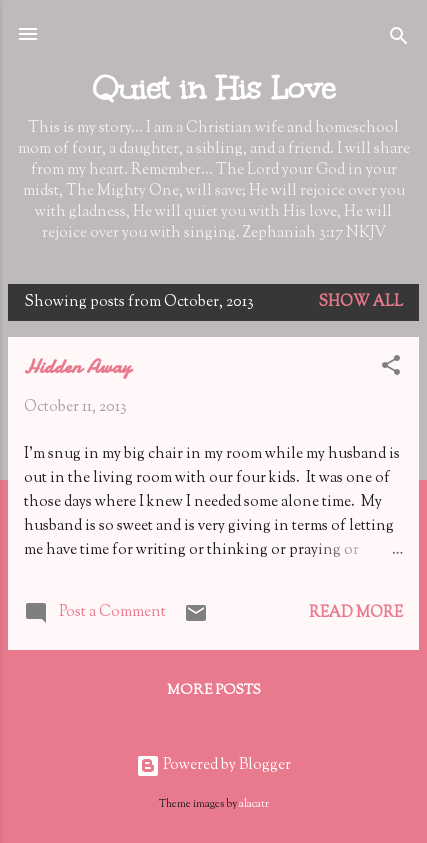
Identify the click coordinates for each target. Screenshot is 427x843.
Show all (360, 302)
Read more (356, 613)
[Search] (399, 40)
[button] (391, 369)
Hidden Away (77, 366)
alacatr (254, 804)
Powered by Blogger (213, 765)
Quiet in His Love (213, 88)
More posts (214, 691)
